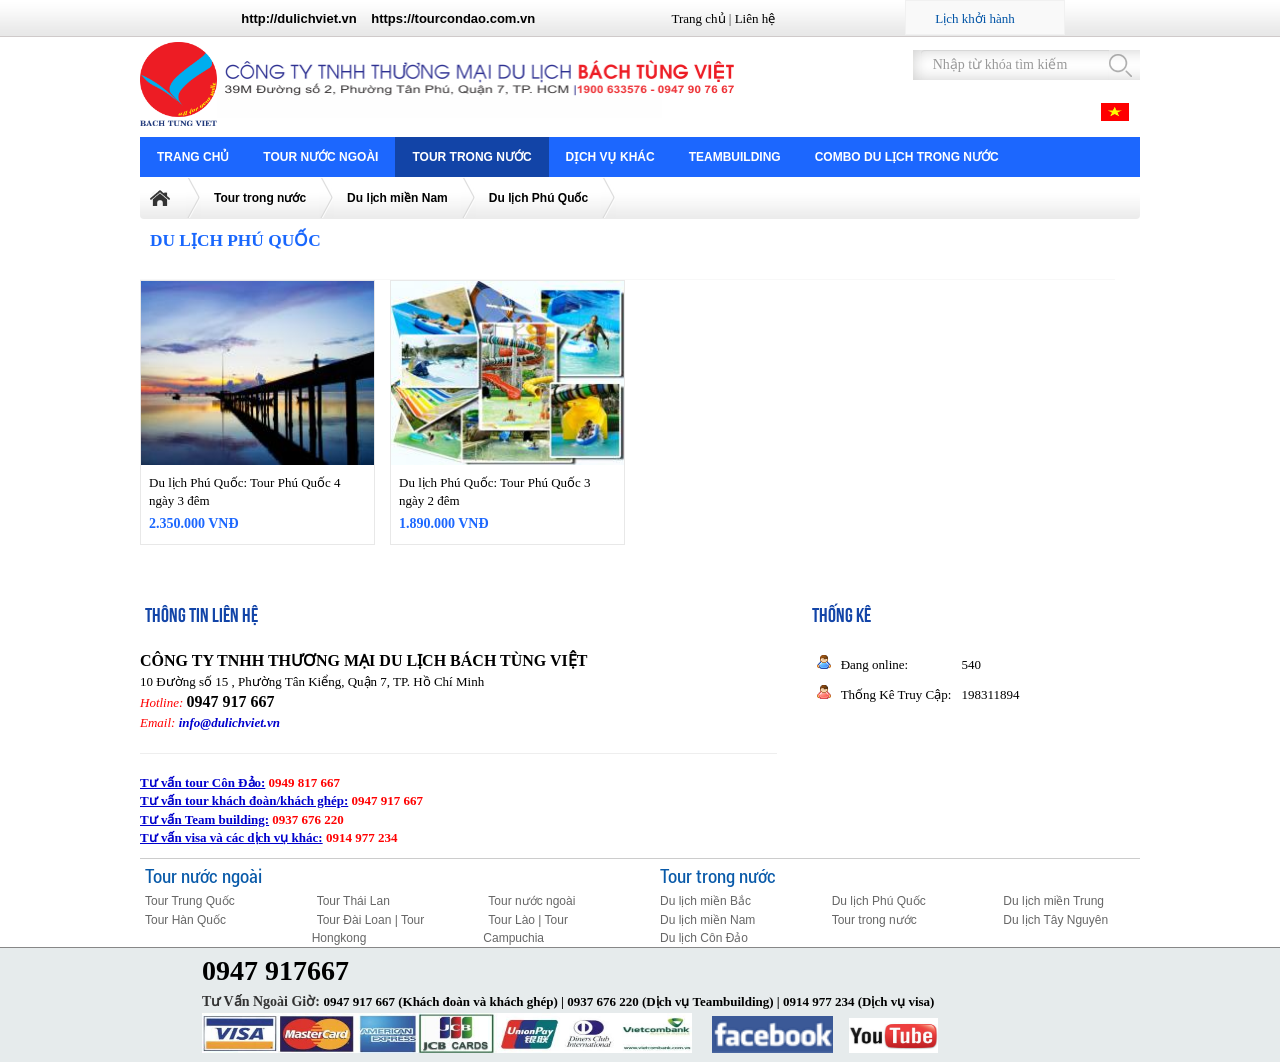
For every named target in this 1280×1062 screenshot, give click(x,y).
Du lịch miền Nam (397, 198)
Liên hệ (755, 18)
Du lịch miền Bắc (705, 901)
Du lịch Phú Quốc (538, 198)
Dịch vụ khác (610, 157)
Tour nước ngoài (320, 157)
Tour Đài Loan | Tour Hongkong (368, 929)
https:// (392, 18)
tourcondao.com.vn (475, 18)
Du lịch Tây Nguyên (1055, 920)
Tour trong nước (471, 157)
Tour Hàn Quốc (185, 920)
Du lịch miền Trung (1053, 901)
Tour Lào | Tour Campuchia (525, 929)
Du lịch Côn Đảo (704, 938)
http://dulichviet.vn (299, 18)
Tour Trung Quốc (190, 901)
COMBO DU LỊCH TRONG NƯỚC (907, 157)
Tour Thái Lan (353, 901)
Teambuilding (735, 157)
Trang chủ (698, 18)
